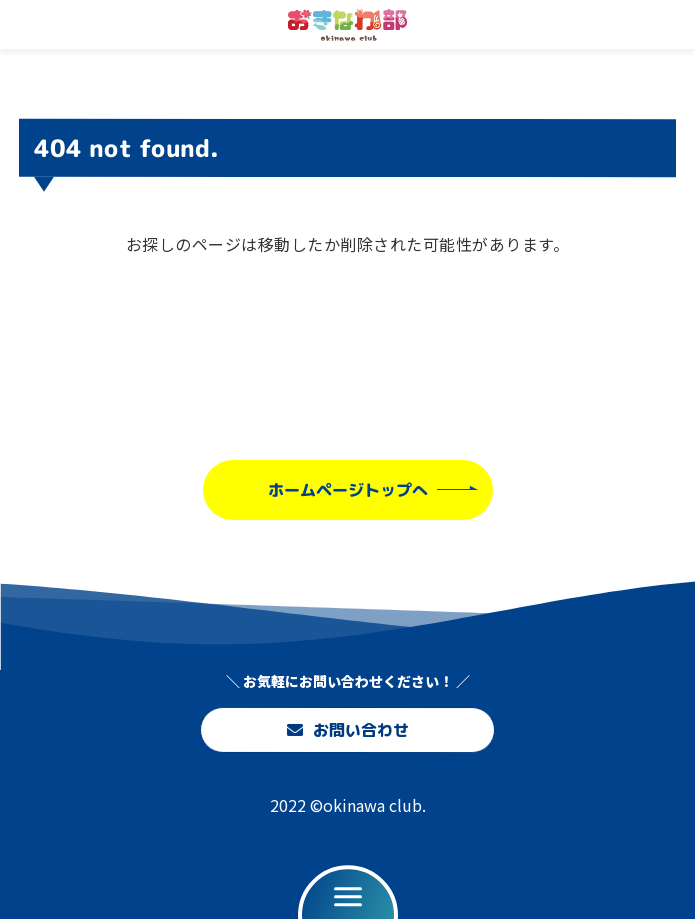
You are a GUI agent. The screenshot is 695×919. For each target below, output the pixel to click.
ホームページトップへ (347, 489)
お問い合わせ (347, 730)
